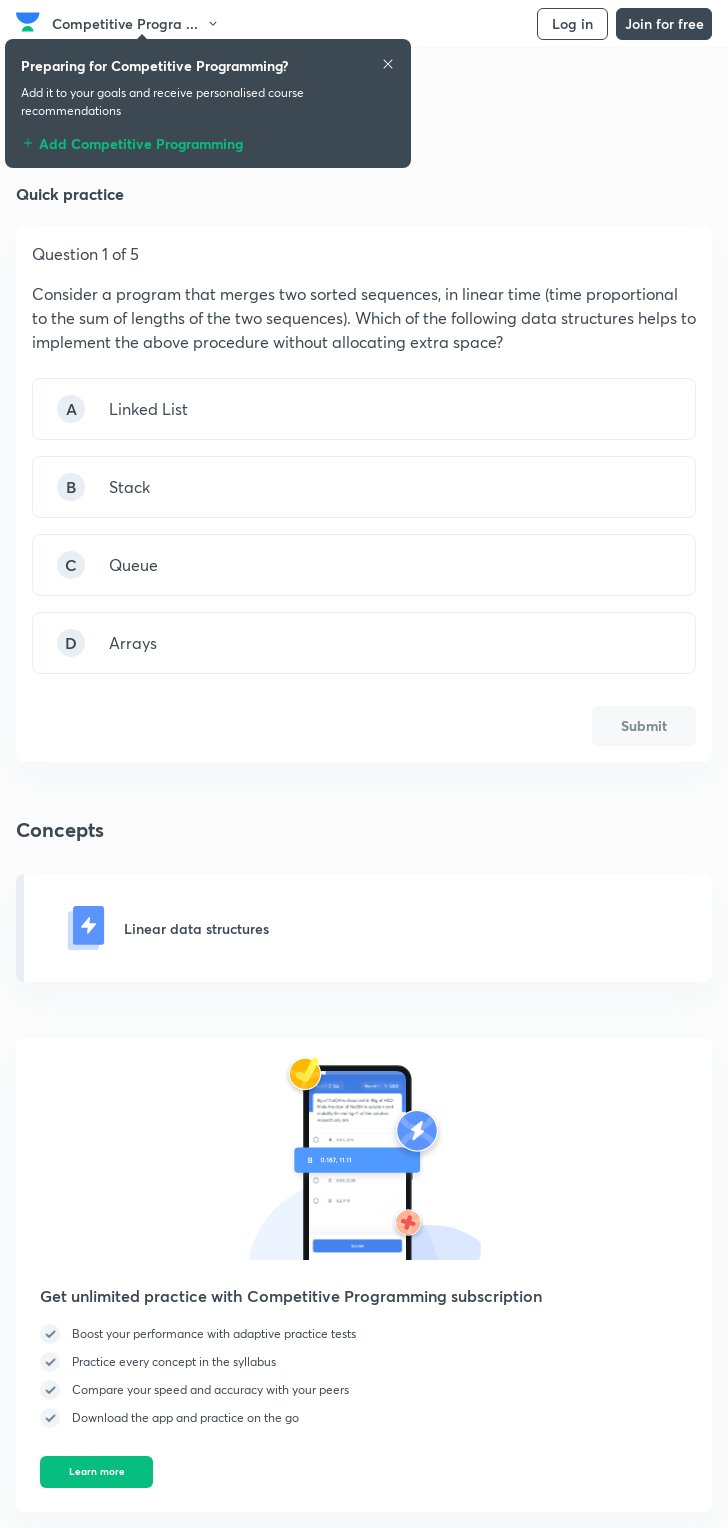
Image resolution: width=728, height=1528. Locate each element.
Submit (644, 725)
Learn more (97, 1471)
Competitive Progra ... (136, 23)
